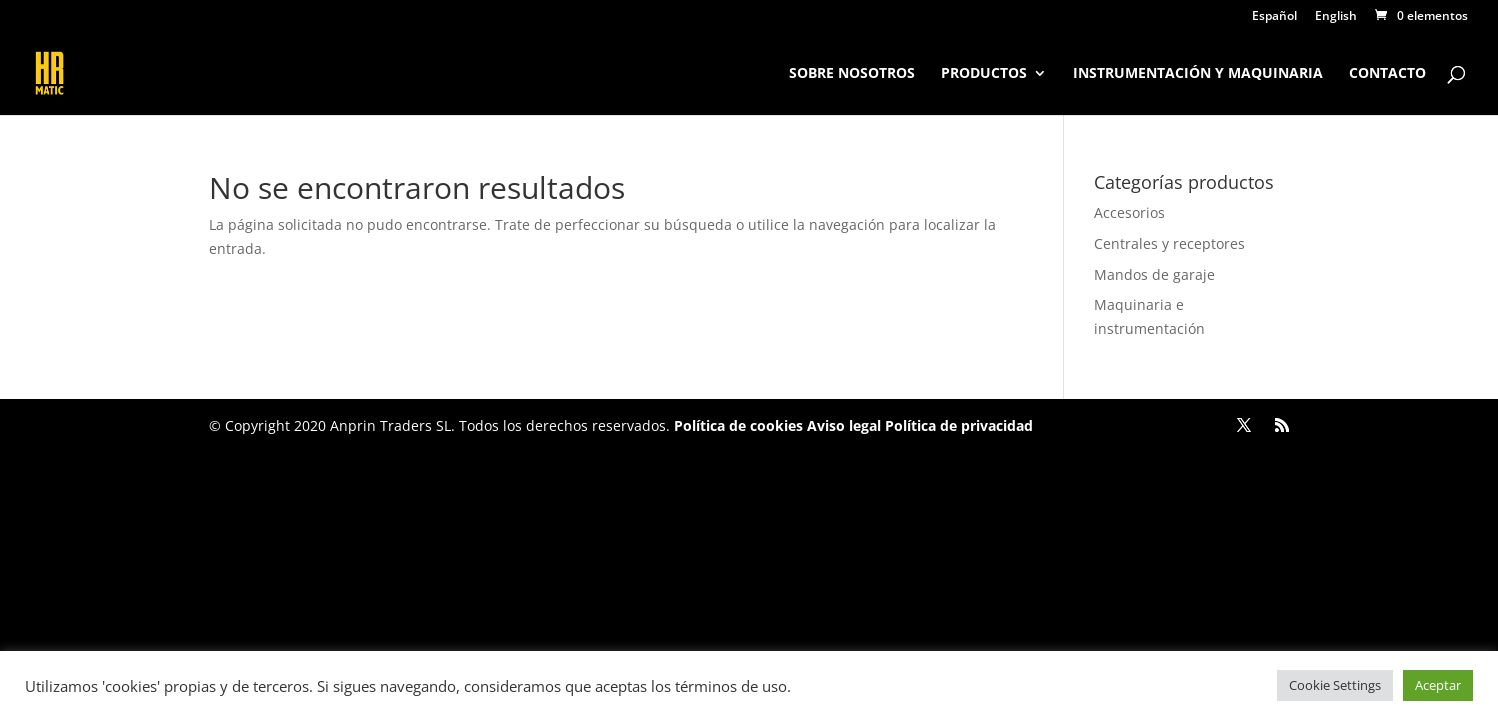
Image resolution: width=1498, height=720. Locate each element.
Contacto (1387, 74)
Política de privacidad (957, 425)
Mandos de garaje (1154, 274)
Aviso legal (844, 425)
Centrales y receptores (1169, 243)
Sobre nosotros (852, 74)
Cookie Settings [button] (1335, 685)
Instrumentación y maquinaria (1198, 74)
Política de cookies (738, 425)
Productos (984, 74)
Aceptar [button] (1438, 685)
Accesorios (1129, 212)
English (1336, 17)
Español (1274, 17)
